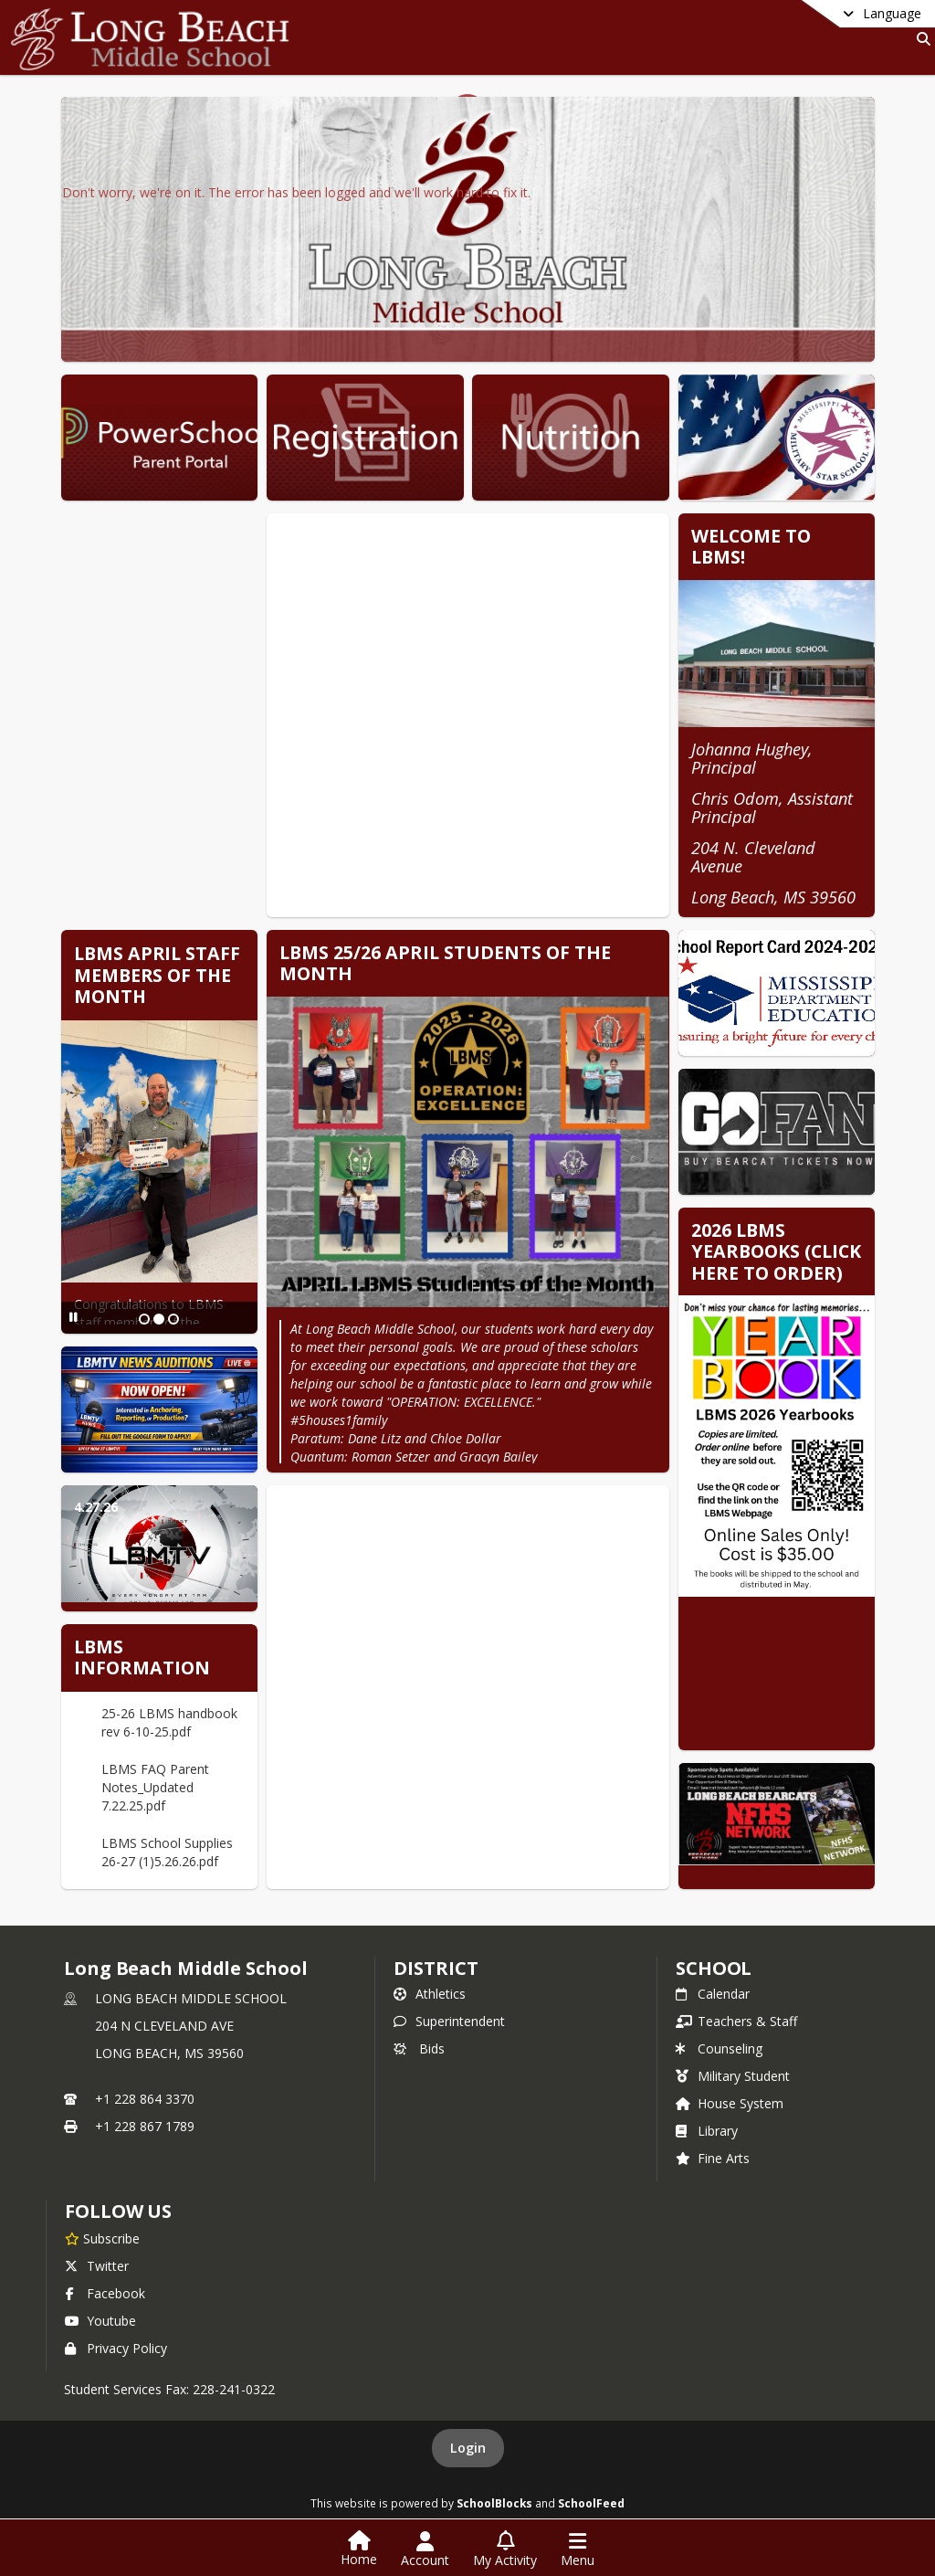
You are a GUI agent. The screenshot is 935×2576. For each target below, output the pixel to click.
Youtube (100, 2320)
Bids (419, 2048)
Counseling (719, 2048)
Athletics (430, 1993)
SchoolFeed (591, 2503)
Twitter (97, 2266)
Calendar (713, 1993)
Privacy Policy (116, 2348)
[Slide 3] (173, 1319)
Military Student (733, 2076)
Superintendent (449, 2021)
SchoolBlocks (494, 2503)
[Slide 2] (158, 1319)
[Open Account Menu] (425, 2549)
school (713, 1968)
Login (468, 2447)
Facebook (105, 2293)
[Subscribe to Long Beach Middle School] (102, 2238)
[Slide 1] (144, 1319)
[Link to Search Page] (919, 39)
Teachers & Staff (736, 2021)
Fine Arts (713, 2158)
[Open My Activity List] (505, 2549)
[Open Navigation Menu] (577, 2549)
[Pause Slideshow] (73, 1316)
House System (729, 2103)
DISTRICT (436, 1968)
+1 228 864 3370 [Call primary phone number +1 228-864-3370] (144, 2098)
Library (707, 2130)
